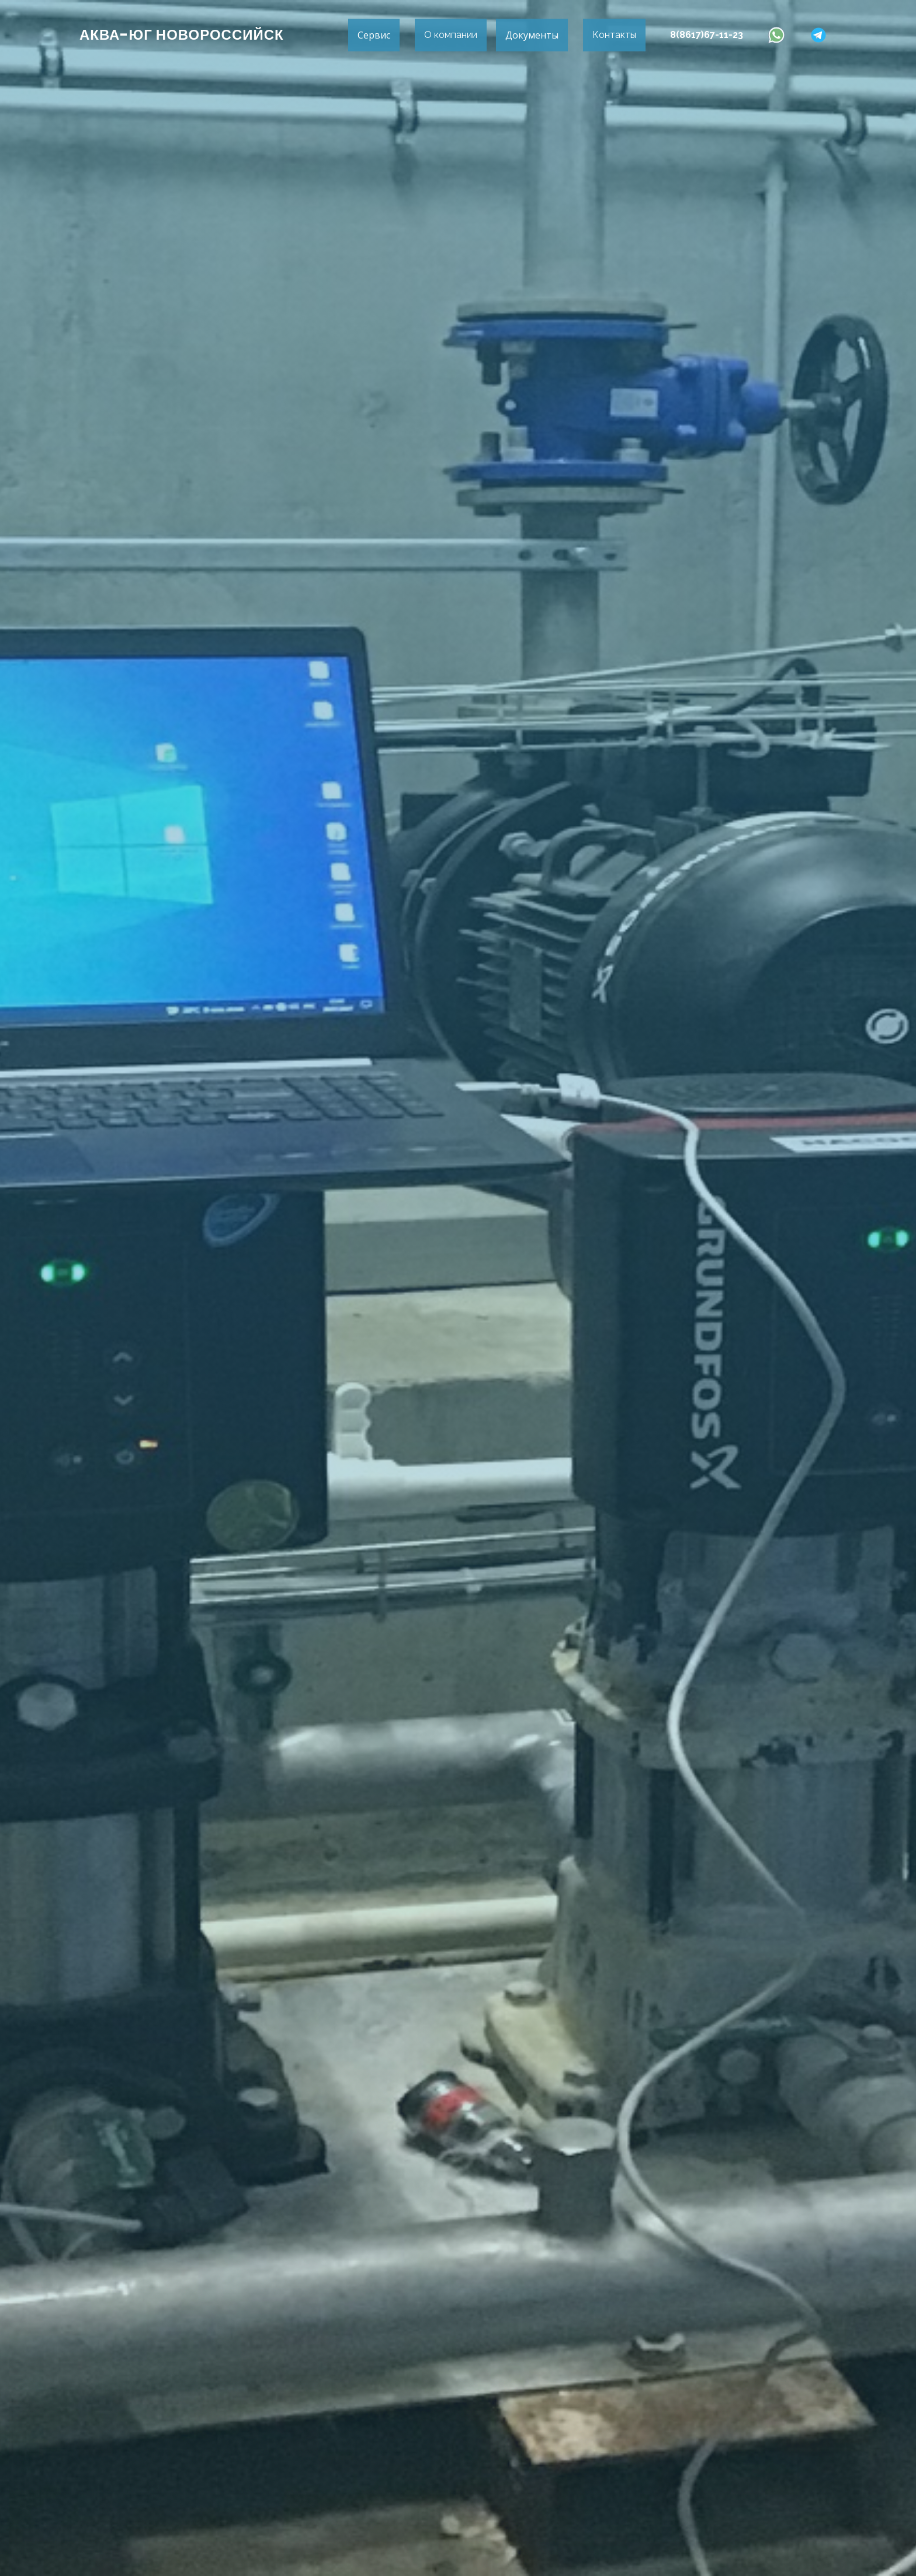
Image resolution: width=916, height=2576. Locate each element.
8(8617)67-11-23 (706, 34)
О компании (450, 34)
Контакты (614, 34)
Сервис (374, 35)
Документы (531, 35)
